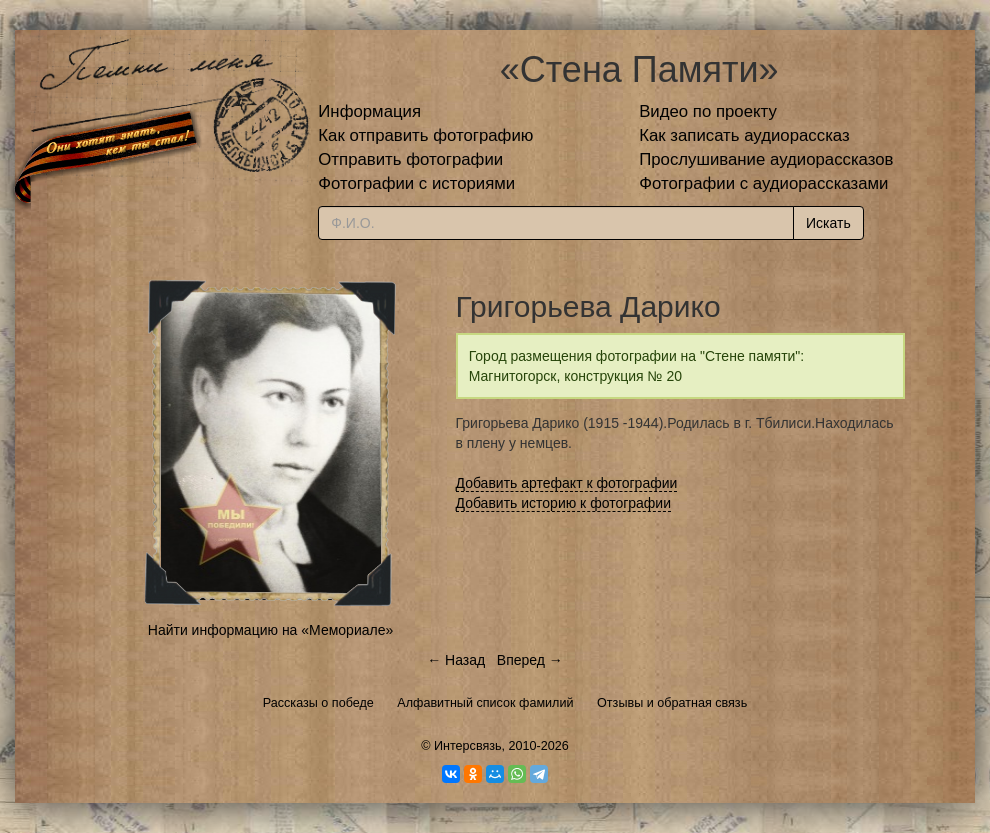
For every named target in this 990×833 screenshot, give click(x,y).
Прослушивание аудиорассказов (766, 159)
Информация (369, 111)
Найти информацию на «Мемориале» (270, 630)
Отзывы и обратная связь (672, 703)
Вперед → (530, 660)
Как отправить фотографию (425, 135)
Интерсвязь (468, 746)
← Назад (456, 660)
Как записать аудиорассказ (744, 135)
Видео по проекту (708, 111)
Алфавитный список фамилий (485, 703)
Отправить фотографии (410, 159)
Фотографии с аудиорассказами (763, 183)
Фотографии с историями (416, 183)
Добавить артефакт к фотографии (567, 483)
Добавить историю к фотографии (564, 503)
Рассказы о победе (318, 703)
